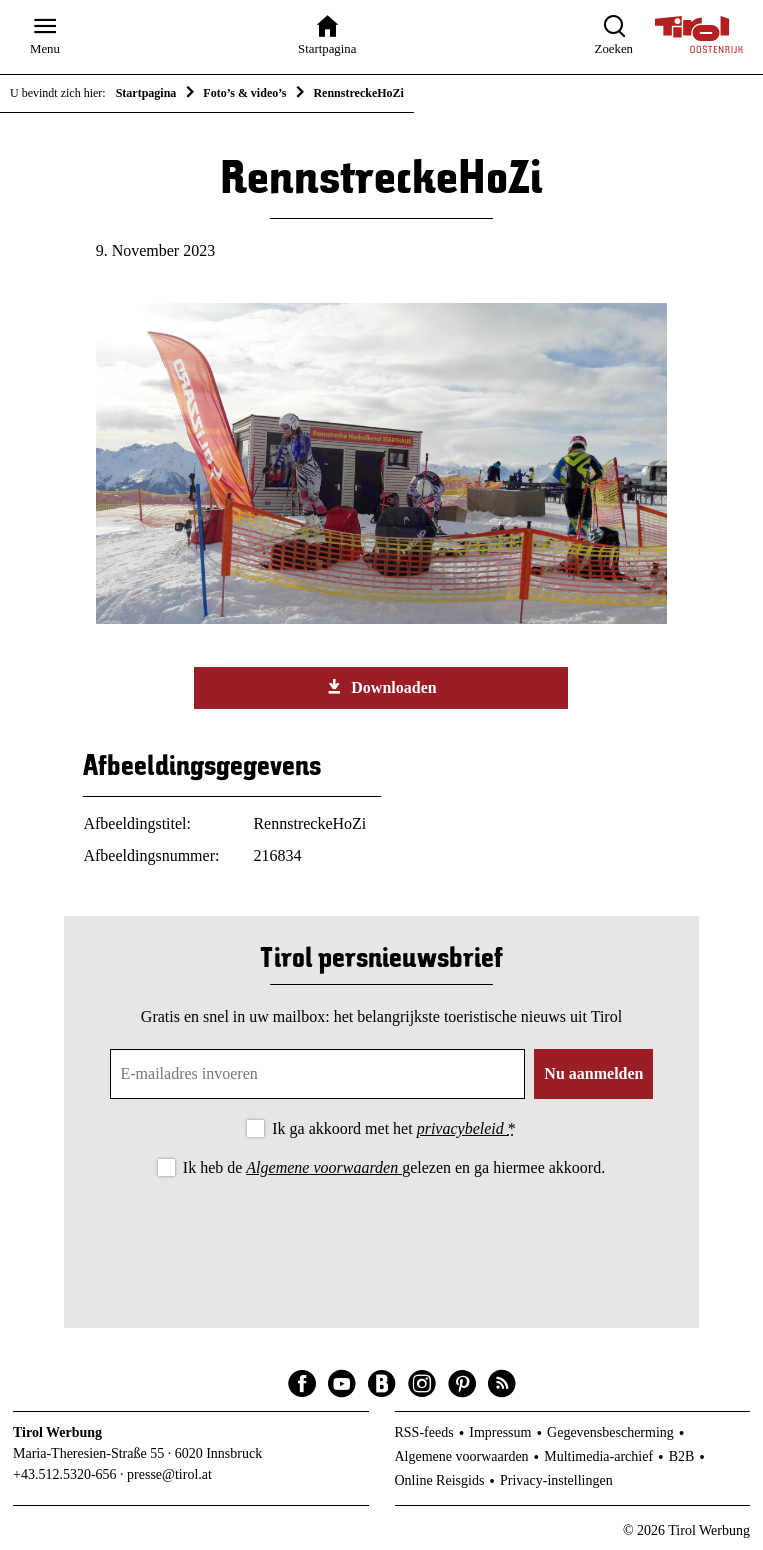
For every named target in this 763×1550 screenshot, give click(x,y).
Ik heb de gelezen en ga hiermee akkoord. (394, 1167)
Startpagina (146, 93)
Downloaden (381, 687)
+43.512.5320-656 (65, 1474)
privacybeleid (462, 1128)
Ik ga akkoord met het (393, 1128)
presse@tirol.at (169, 1474)
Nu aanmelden (593, 1073)
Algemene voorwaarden (324, 1167)
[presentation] (381, 1236)
